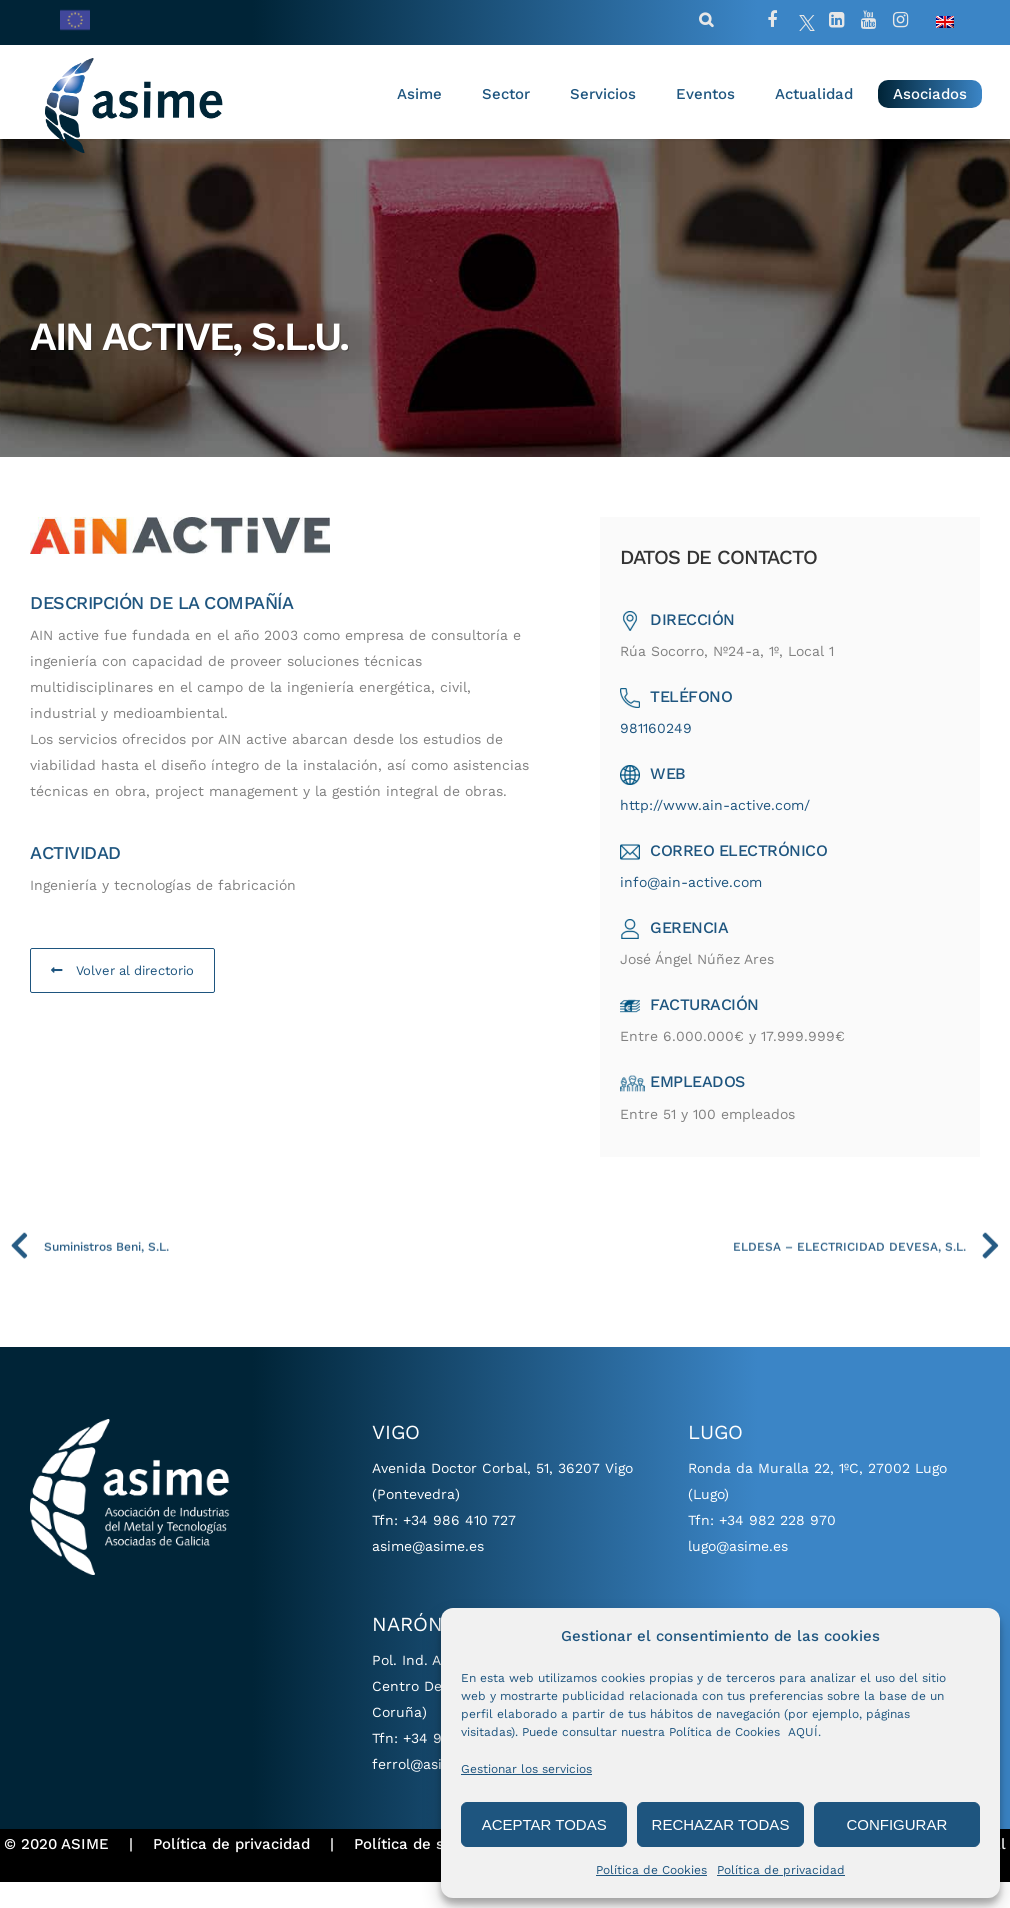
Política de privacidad (781, 1870)
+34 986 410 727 (459, 1546)
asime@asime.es (428, 1572)
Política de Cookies (651, 1870)
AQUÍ (803, 1732)
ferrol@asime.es (427, 1790)
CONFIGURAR (896, 1824)
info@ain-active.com (696, 908)
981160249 (661, 754)
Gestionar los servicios (526, 1769)
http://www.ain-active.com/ (720, 831)
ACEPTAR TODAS (544, 1824)
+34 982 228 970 (777, 1546)
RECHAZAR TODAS (721, 1824)
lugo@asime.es (738, 1572)
